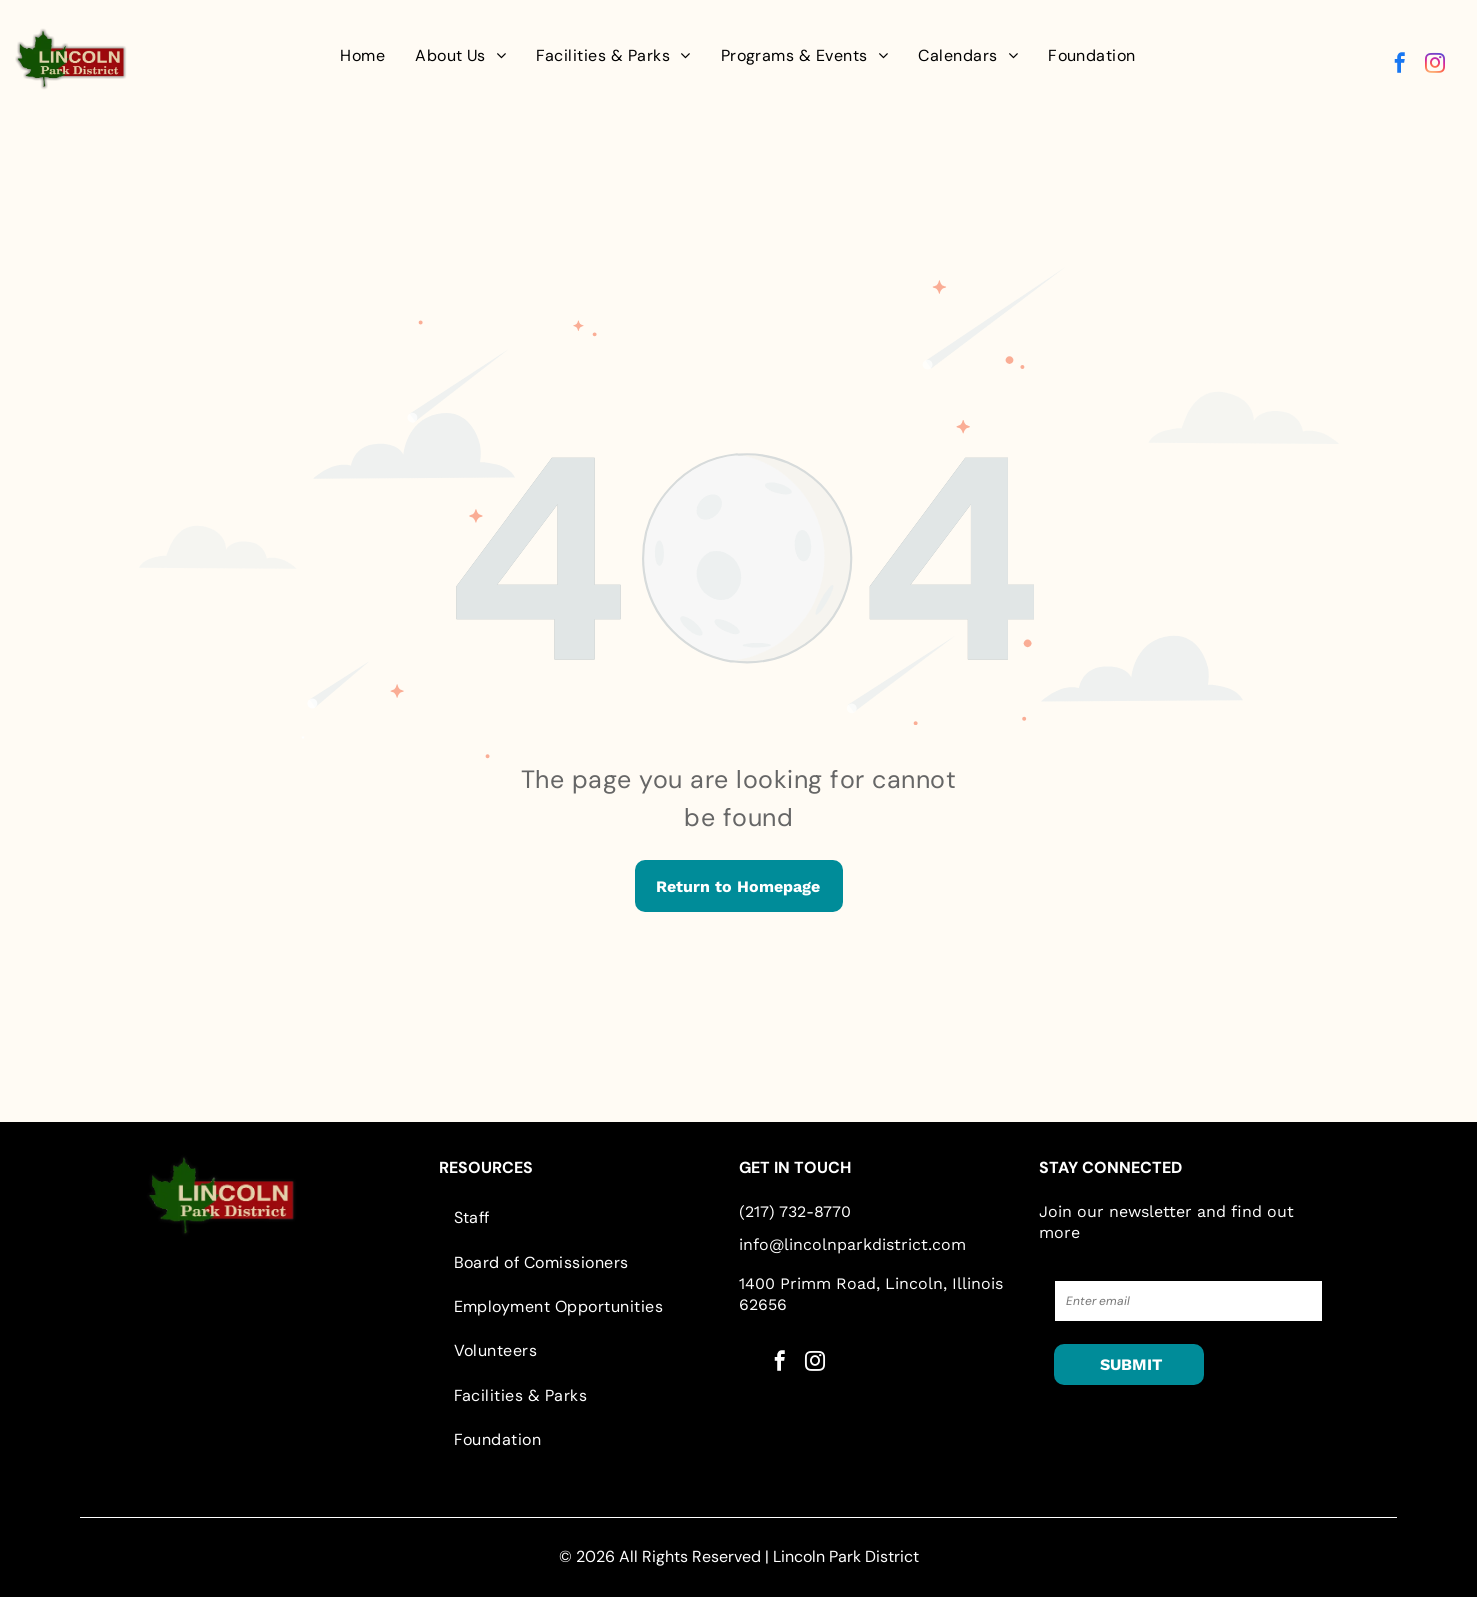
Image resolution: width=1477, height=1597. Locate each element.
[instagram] (1435, 65)
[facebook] (1400, 65)
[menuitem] (362, 56)
